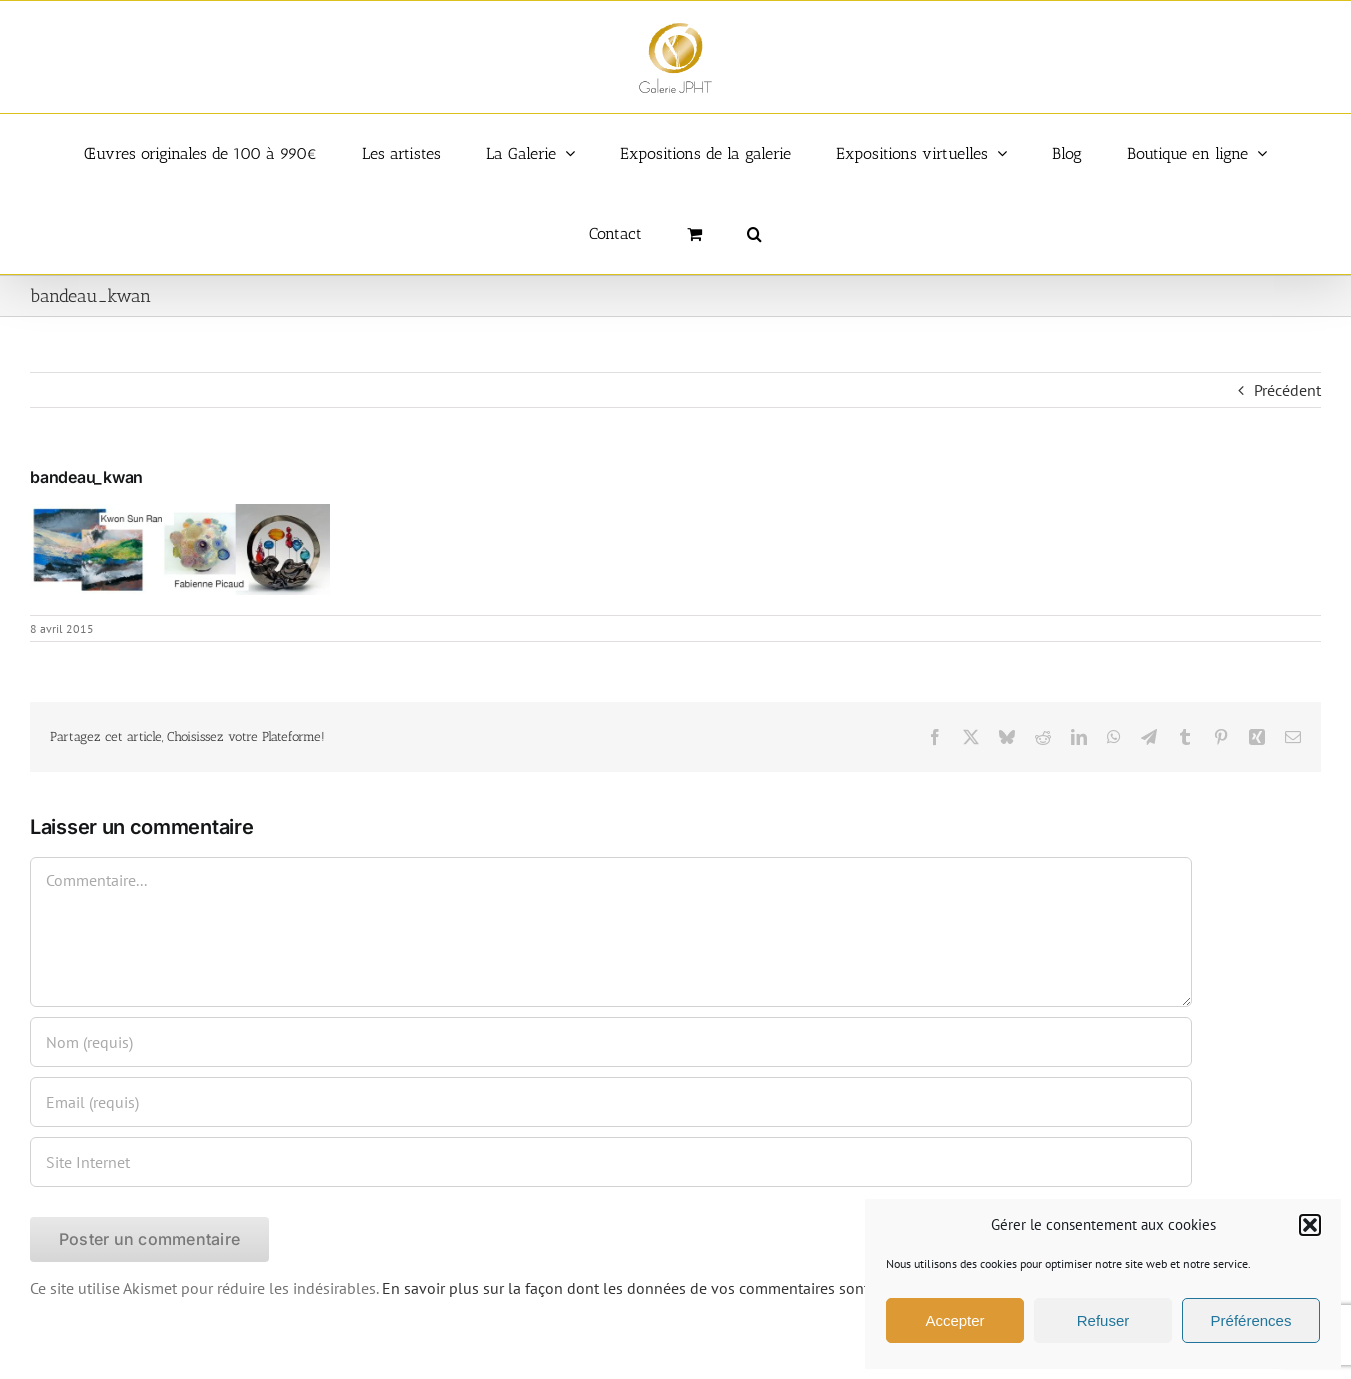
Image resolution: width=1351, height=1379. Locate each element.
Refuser (1103, 1320)
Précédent (1287, 390)
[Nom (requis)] (611, 1042)
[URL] (611, 1162)
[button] (1310, 1225)
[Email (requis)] (611, 1102)
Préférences (1251, 1320)
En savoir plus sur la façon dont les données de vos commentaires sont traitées (652, 1288)
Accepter (954, 1320)
